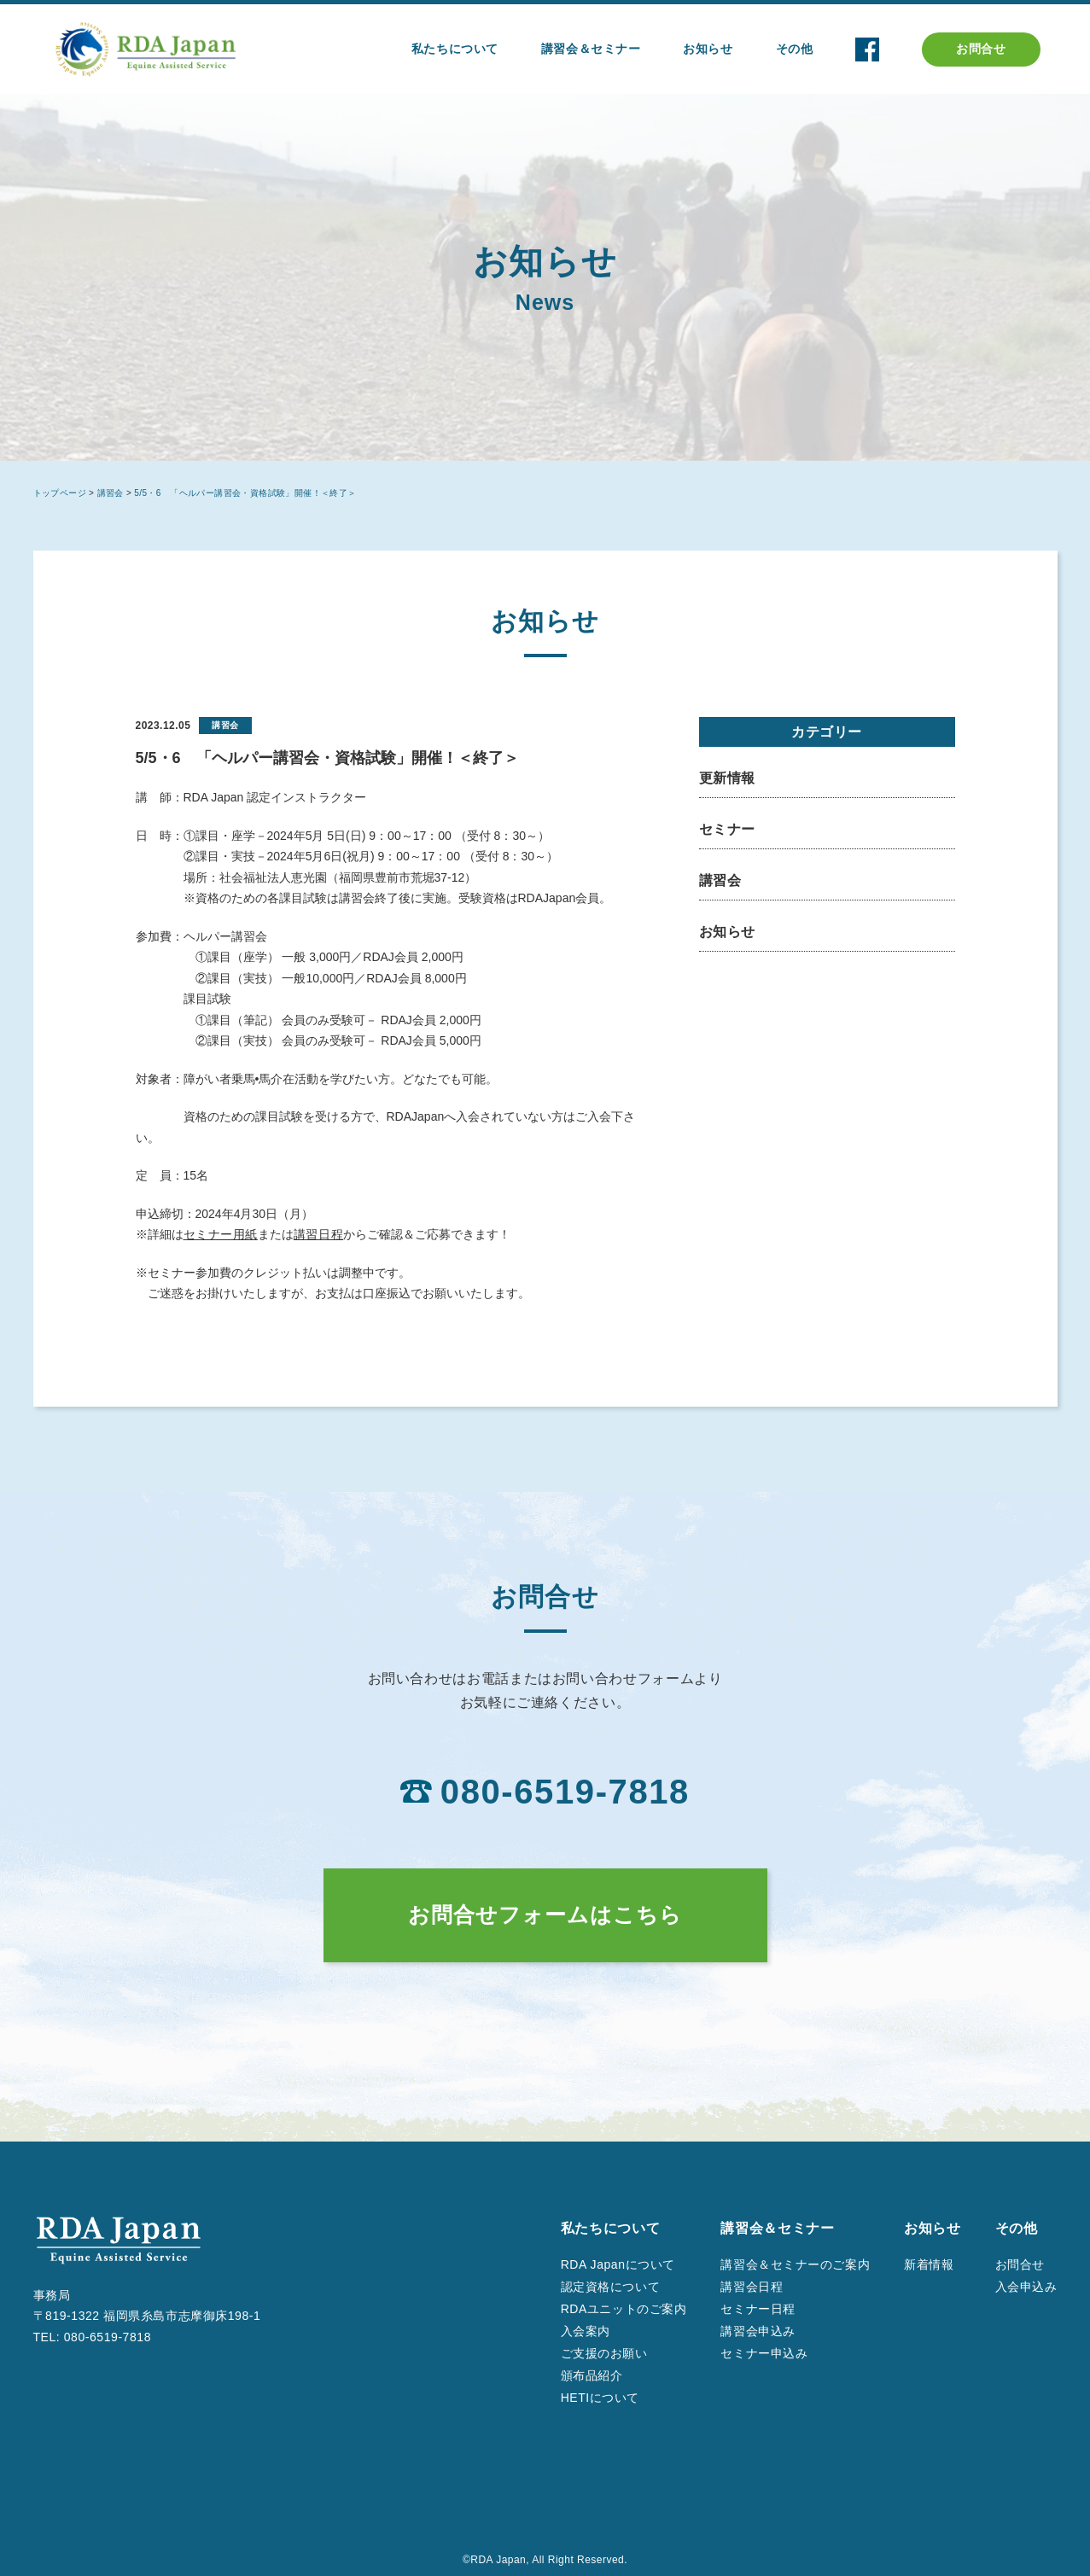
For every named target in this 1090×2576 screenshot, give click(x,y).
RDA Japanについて (618, 2264)
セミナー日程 (757, 2309)
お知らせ (727, 931)
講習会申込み (757, 2331)
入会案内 (585, 2331)
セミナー (727, 829)
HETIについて (600, 2397)
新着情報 (928, 2264)
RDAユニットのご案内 (624, 2309)
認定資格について (610, 2286)
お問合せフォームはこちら (545, 1914)
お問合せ (980, 48)
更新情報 (727, 778)
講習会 (720, 880)
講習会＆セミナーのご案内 (795, 2264)
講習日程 (318, 1234)
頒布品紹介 (592, 2375)
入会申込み (1026, 2286)
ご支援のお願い (604, 2353)
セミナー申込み (763, 2353)
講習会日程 (751, 2286)
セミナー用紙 (221, 1234)
